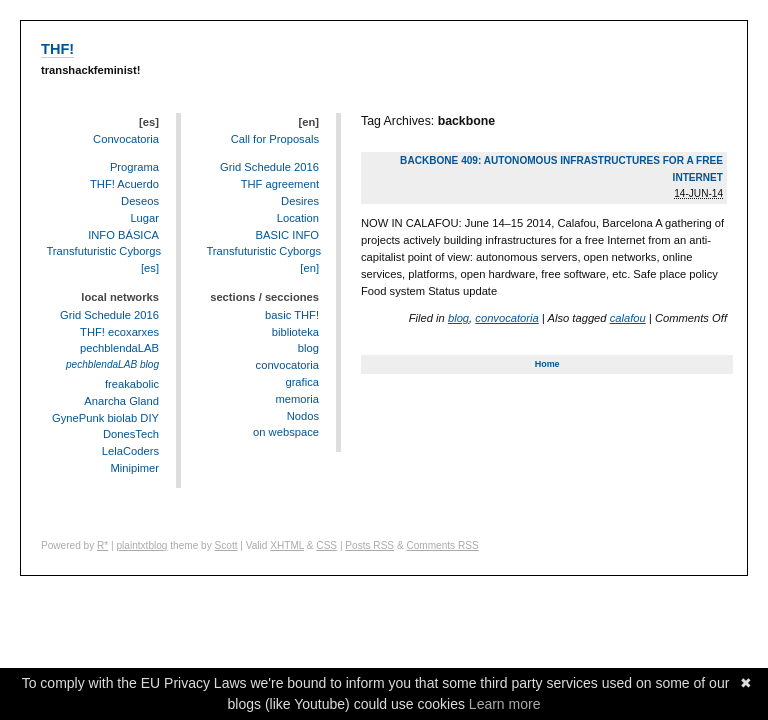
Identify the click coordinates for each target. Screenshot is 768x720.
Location (298, 218)
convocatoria (506, 318)
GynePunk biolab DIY (105, 418)
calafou (628, 318)
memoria (297, 399)
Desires (300, 201)
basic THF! (292, 315)
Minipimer (135, 468)
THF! (57, 49)
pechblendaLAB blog (112, 364)
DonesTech (131, 434)
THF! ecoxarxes (119, 332)
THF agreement (280, 184)
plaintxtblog (141, 545)
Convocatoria (126, 139)
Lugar (144, 218)
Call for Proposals (275, 139)
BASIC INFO (287, 235)
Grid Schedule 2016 (109, 315)
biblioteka (295, 332)
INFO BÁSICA (123, 235)
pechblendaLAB (119, 348)
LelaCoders (130, 451)
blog (458, 318)
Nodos (303, 416)
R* (102, 545)
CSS (326, 545)
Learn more (505, 704)
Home (547, 364)
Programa (134, 167)
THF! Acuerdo (124, 184)
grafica (302, 382)
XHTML (287, 545)
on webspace (286, 432)
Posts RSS (369, 545)
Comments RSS (442, 545)
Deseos (140, 201)
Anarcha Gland (121, 401)
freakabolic (132, 384)
